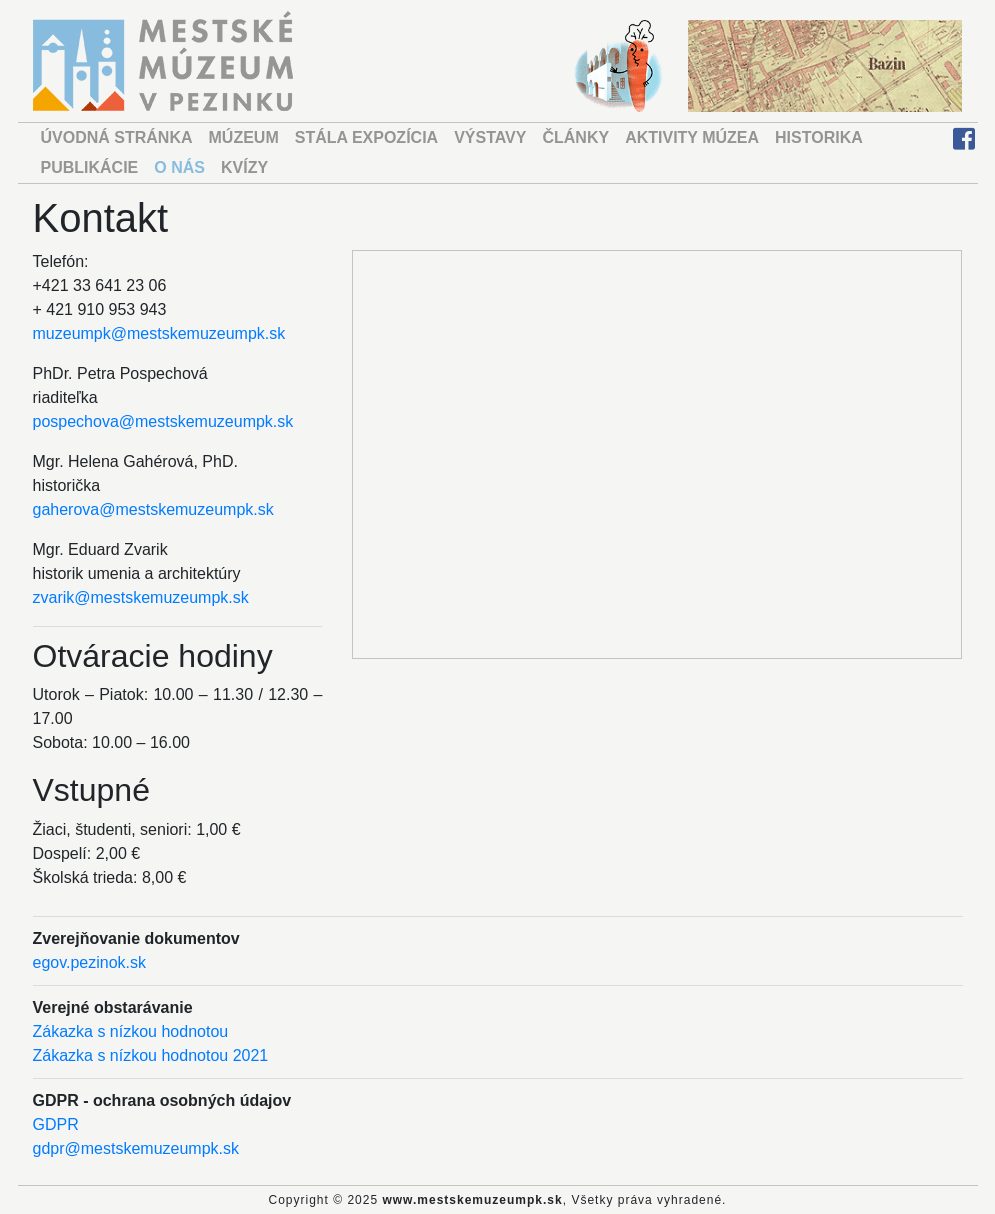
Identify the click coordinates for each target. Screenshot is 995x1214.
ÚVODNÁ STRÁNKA (117, 137)
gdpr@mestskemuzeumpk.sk (136, 1148)
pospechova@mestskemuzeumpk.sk (163, 421)
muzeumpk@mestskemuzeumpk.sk (159, 333)
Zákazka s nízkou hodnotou (131, 1031)
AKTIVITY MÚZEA (692, 137)
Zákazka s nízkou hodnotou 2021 (151, 1055)
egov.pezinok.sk (90, 962)
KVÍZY (244, 167)
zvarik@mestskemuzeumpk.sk (141, 597)
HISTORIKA (819, 137)
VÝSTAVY (490, 137)
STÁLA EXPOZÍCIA (366, 137)
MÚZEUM (244, 137)
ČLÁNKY (575, 137)
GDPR (56, 1124)
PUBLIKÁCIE (90, 167)
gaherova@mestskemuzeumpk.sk (153, 509)
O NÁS (179, 167)
